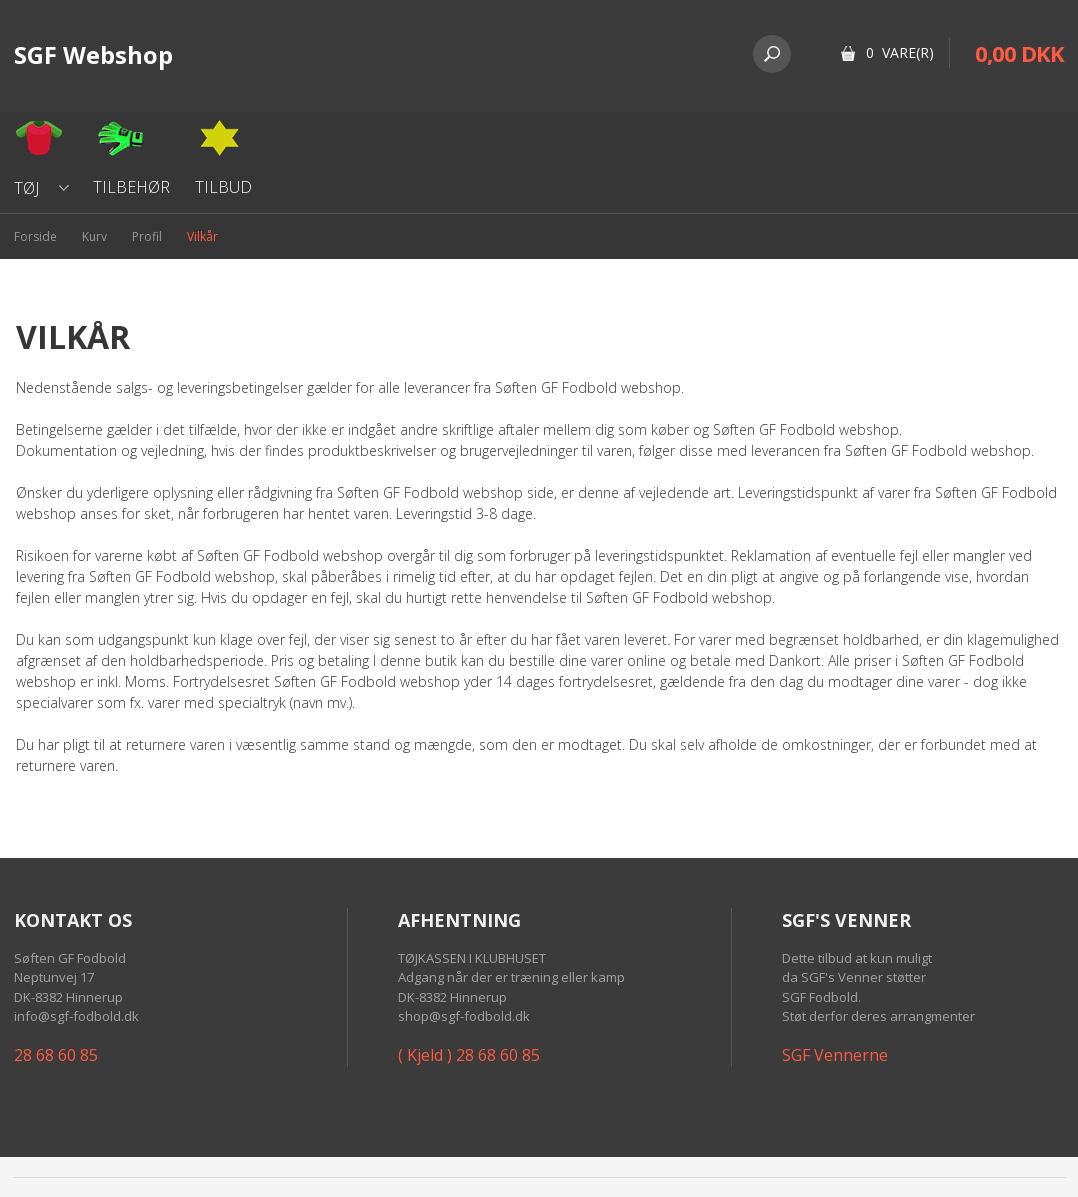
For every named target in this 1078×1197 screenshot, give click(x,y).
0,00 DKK (1019, 53)
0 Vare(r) (900, 52)
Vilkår (202, 236)
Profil (147, 236)
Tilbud (223, 187)
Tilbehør (131, 187)
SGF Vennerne (835, 1055)
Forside (35, 236)
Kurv (94, 236)
